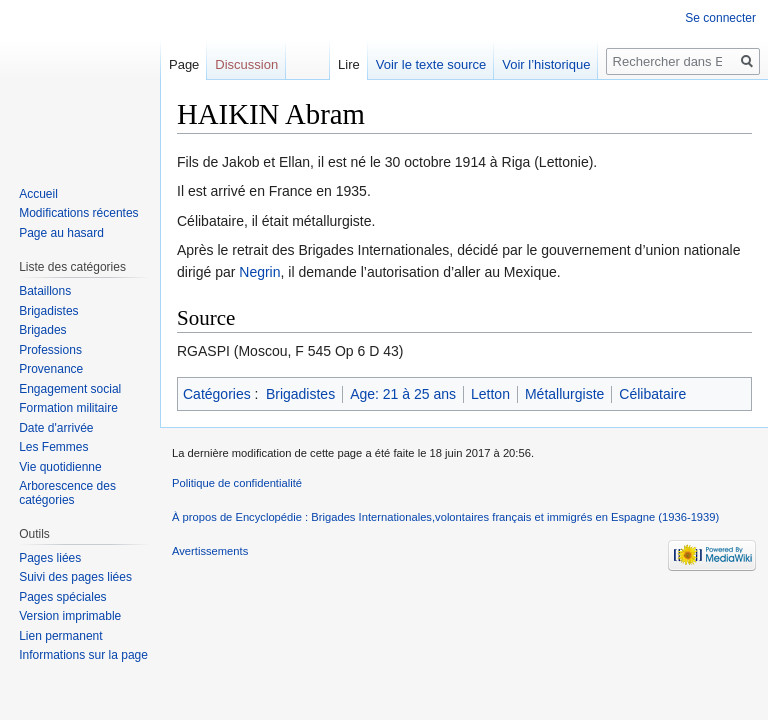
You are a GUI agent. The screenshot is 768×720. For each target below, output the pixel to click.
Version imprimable (70, 616)
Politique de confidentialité (237, 483)
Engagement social (70, 389)
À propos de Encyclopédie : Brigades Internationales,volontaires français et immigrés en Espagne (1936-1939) (445, 517)
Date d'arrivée (56, 428)
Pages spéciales (62, 597)
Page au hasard (61, 233)
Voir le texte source (431, 64)
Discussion (246, 64)
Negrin (259, 272)
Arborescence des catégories (67, 493)
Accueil (38, 194)
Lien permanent (60, 636)
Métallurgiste (564, 394)
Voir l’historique (546, 64)
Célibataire (652, 394)
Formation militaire (68, 408)
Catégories (217, 394)
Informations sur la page (83, 655)
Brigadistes (300, 394)
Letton (490, 394)
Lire (349, 64)
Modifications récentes (78, 213)
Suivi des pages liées (75, 577)
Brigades (42, 330)
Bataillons (45, 291)
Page (184, 64)
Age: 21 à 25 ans (403, 394)
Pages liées (50, 558)
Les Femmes (53, 447)
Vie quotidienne (60, 467)
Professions (50, 350)
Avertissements (210, 551)
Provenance (51, 369)
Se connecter (720, 18)
